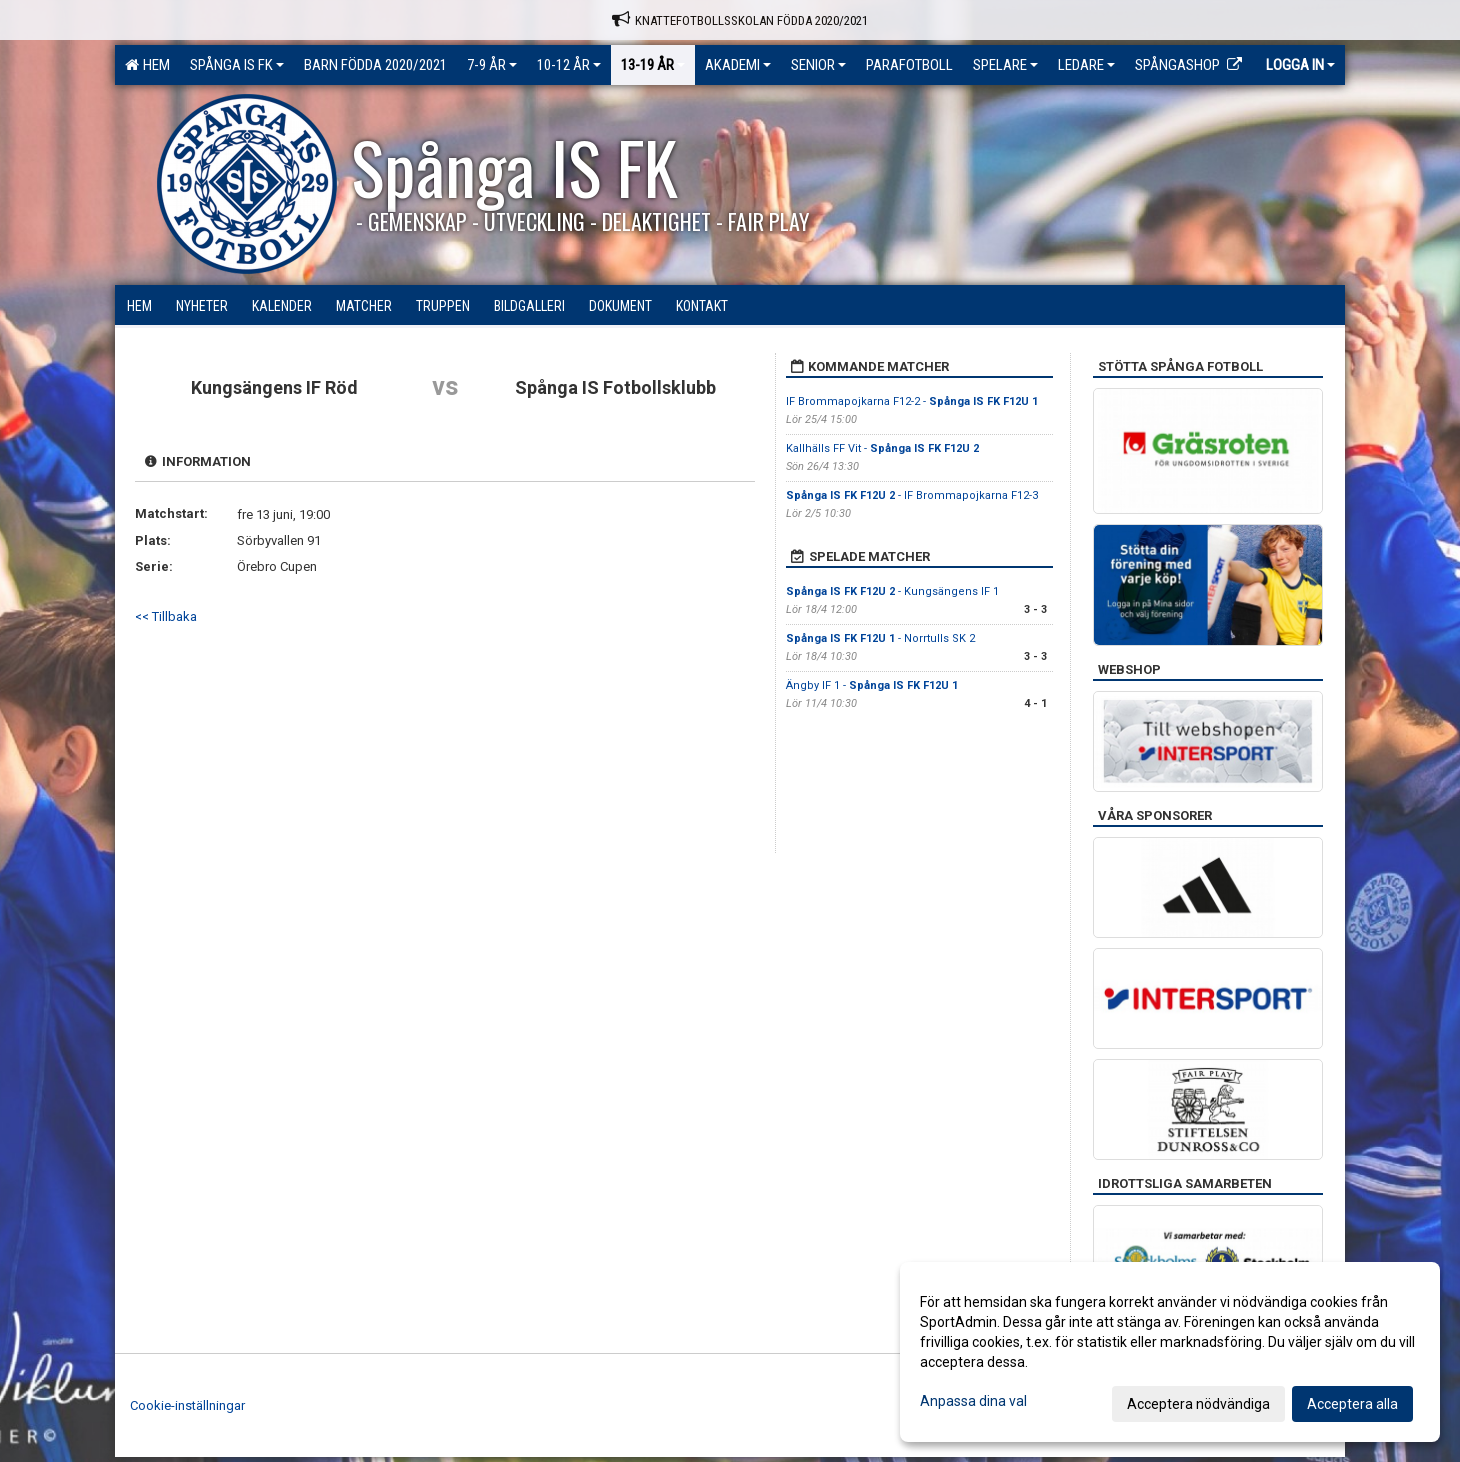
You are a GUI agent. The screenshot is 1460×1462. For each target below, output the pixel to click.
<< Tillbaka (166, 616)
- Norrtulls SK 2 (880, 638)
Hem (147, 65)
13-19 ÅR (653, 65)
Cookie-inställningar (187, 1405)
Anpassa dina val (973, 1401)
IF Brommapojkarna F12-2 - (912, 401)
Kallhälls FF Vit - (882, 448)
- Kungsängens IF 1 (892, 591)
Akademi (738, 65)
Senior (818, 65)
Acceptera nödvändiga (1198, 1404)
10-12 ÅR (569, 65)
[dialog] (1170, 1352)
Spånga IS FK (237, 65)
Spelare (1005, 65)
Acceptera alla (1352, 1404)
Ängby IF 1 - (872, 685)
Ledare (1086, 65)
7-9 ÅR (492, 65)
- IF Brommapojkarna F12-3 (912, 495)
